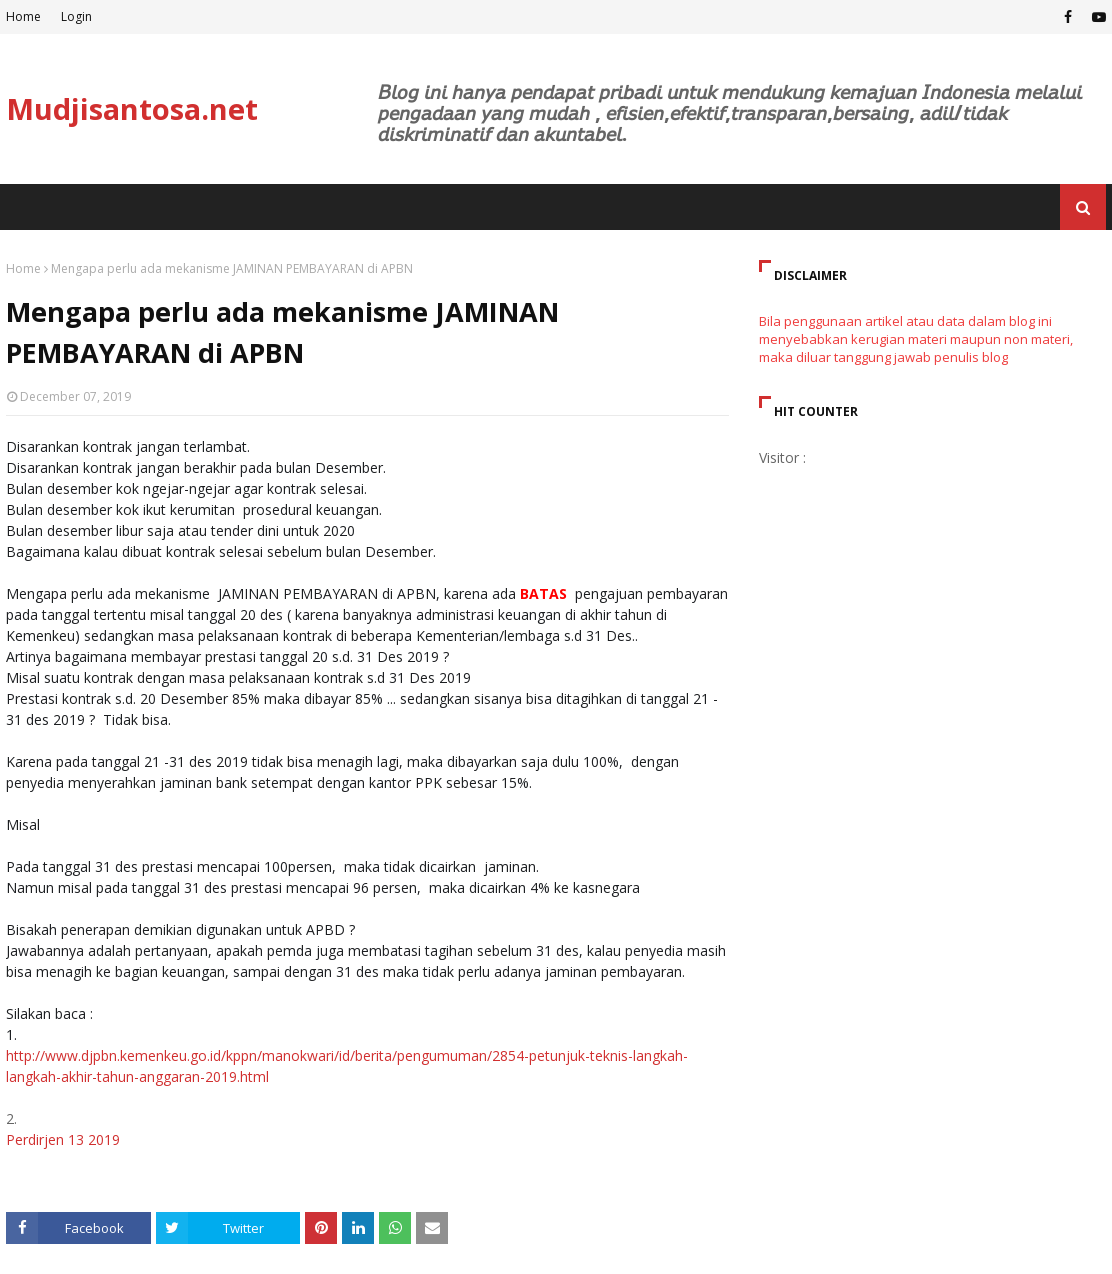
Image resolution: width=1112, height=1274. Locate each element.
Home (23, 16)
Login (76, 16)
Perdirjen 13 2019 (63, 1139)
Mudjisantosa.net (132, 108)
